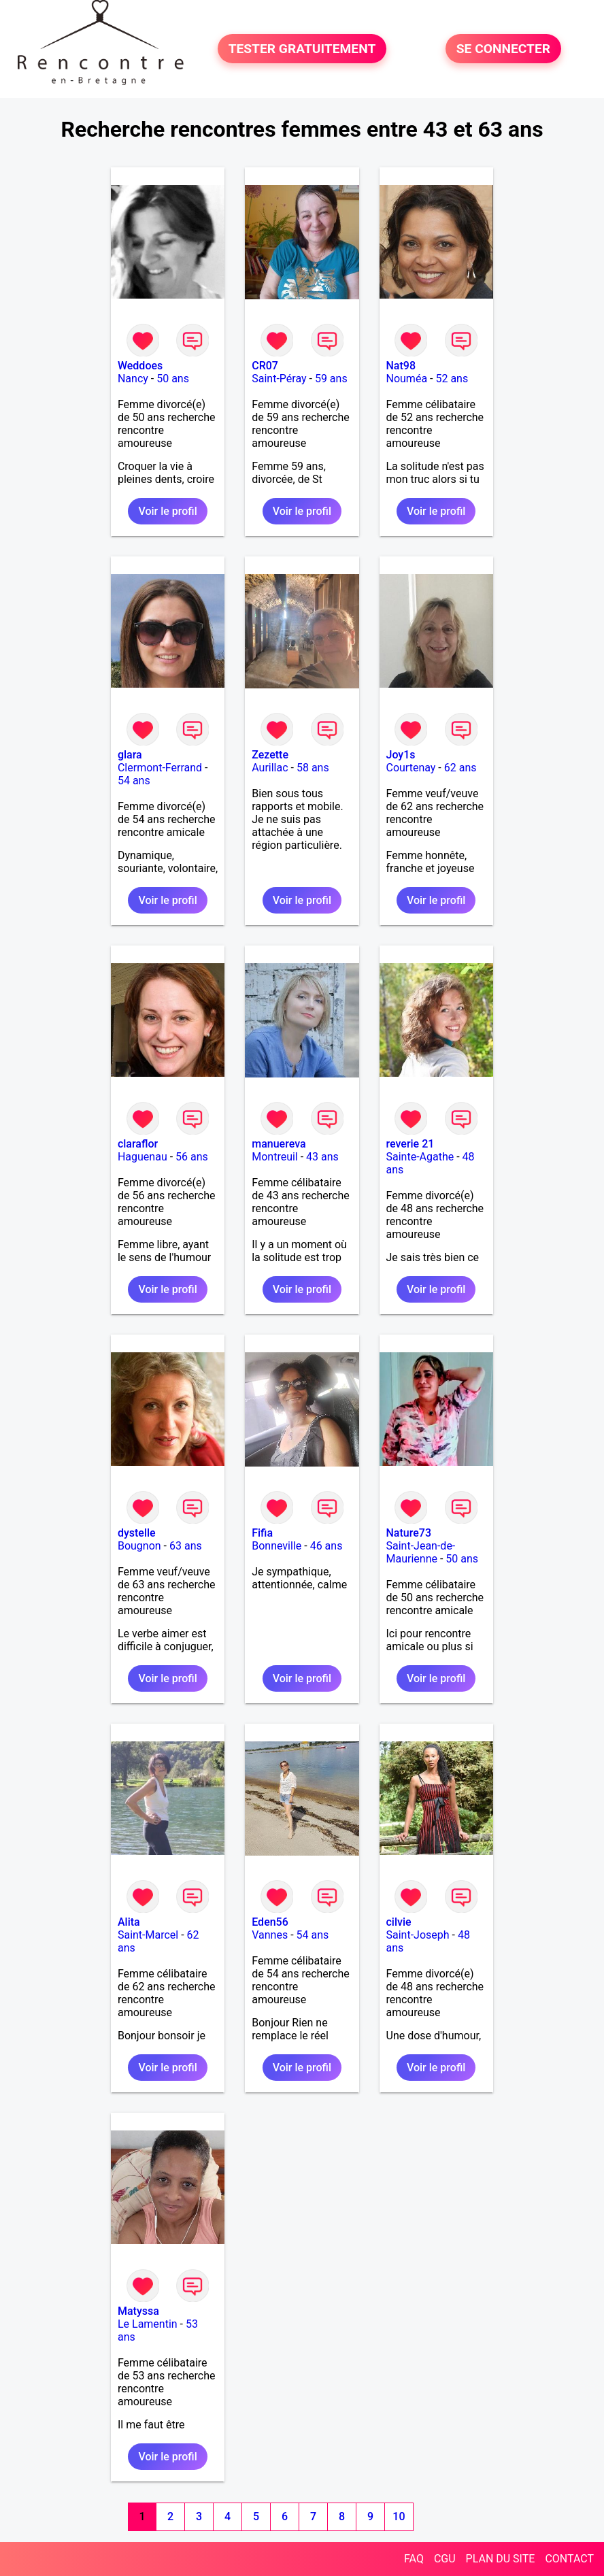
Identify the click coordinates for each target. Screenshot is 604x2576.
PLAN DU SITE (500, 2558)
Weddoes (140, 365)
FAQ (414, 2558)
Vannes (270, 1934)
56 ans (191, 1156)
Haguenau (142, 1156)
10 (398, 2516)
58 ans (313, 767)
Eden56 (270, 1922)
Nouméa (407, 378)
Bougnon (139, 1545)
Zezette (270, 754)
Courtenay (411, 767)
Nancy (133, 378)
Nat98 (401, 365)
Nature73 (408, 1532)
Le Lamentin (148, 2324)
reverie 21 (410, 1143)
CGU (445, 2558)
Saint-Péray (279, 378)
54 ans (134, 780)
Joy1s (401, 754)
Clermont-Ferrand (160, 767)
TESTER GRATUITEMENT (302, 48)
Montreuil (275, 1156)
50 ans (172, 378)
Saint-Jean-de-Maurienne (421, 1552)
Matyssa (138, 2311)
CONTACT (569, 2558)
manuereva (278, 1143)
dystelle (137, 1532)
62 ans (460, 767)
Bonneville (276, 1545)
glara (130, 754)
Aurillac (270, 767)
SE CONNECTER (503, 48)
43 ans (322, 1156)
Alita (129, 1922)
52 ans (451, 378)
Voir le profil (167, 511)
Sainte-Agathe (420, 1156)
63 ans (185, 1545)
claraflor (138, 1143)
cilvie (399, 1922)
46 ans (326, 1545)
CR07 (265, 365)
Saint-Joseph (418, 1934)
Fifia (262, 1532)
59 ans (331, 378)
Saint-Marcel (148, 1934)
